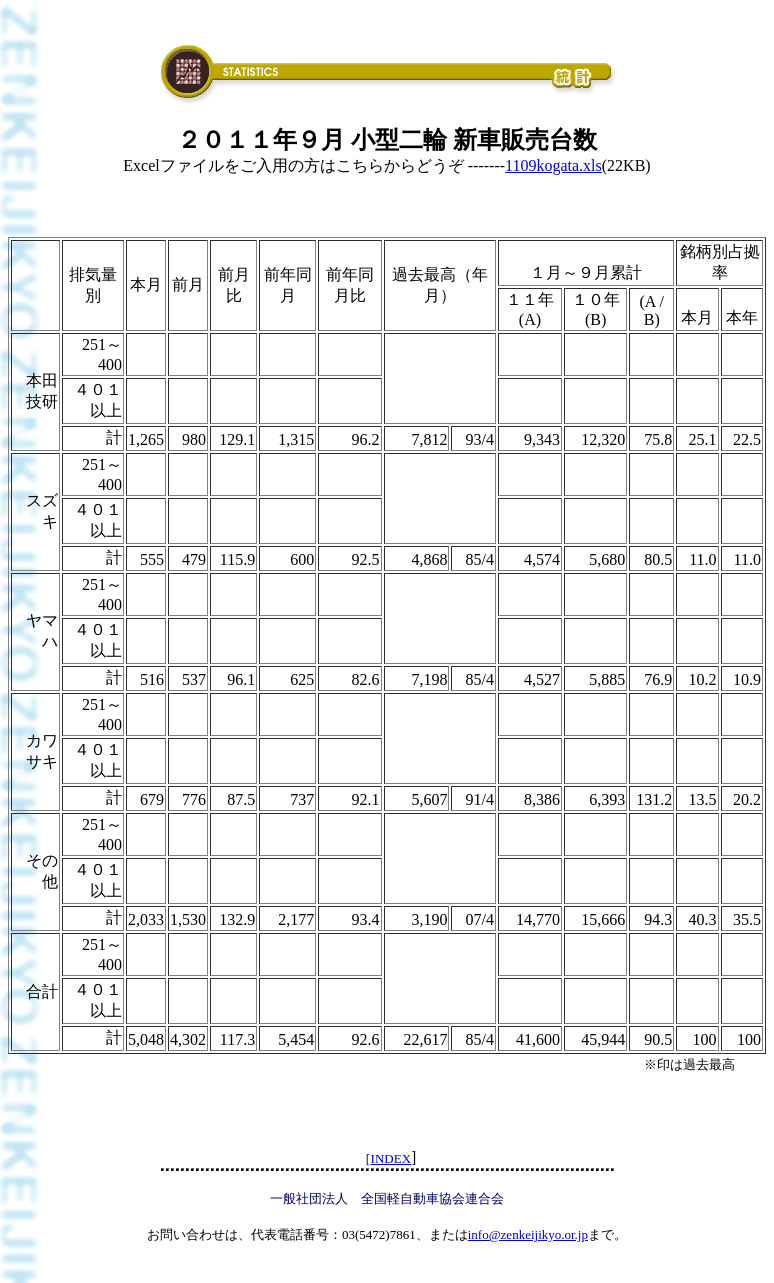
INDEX (391, 1158)
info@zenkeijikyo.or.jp (528, 1234)
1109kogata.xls (553, 165)
